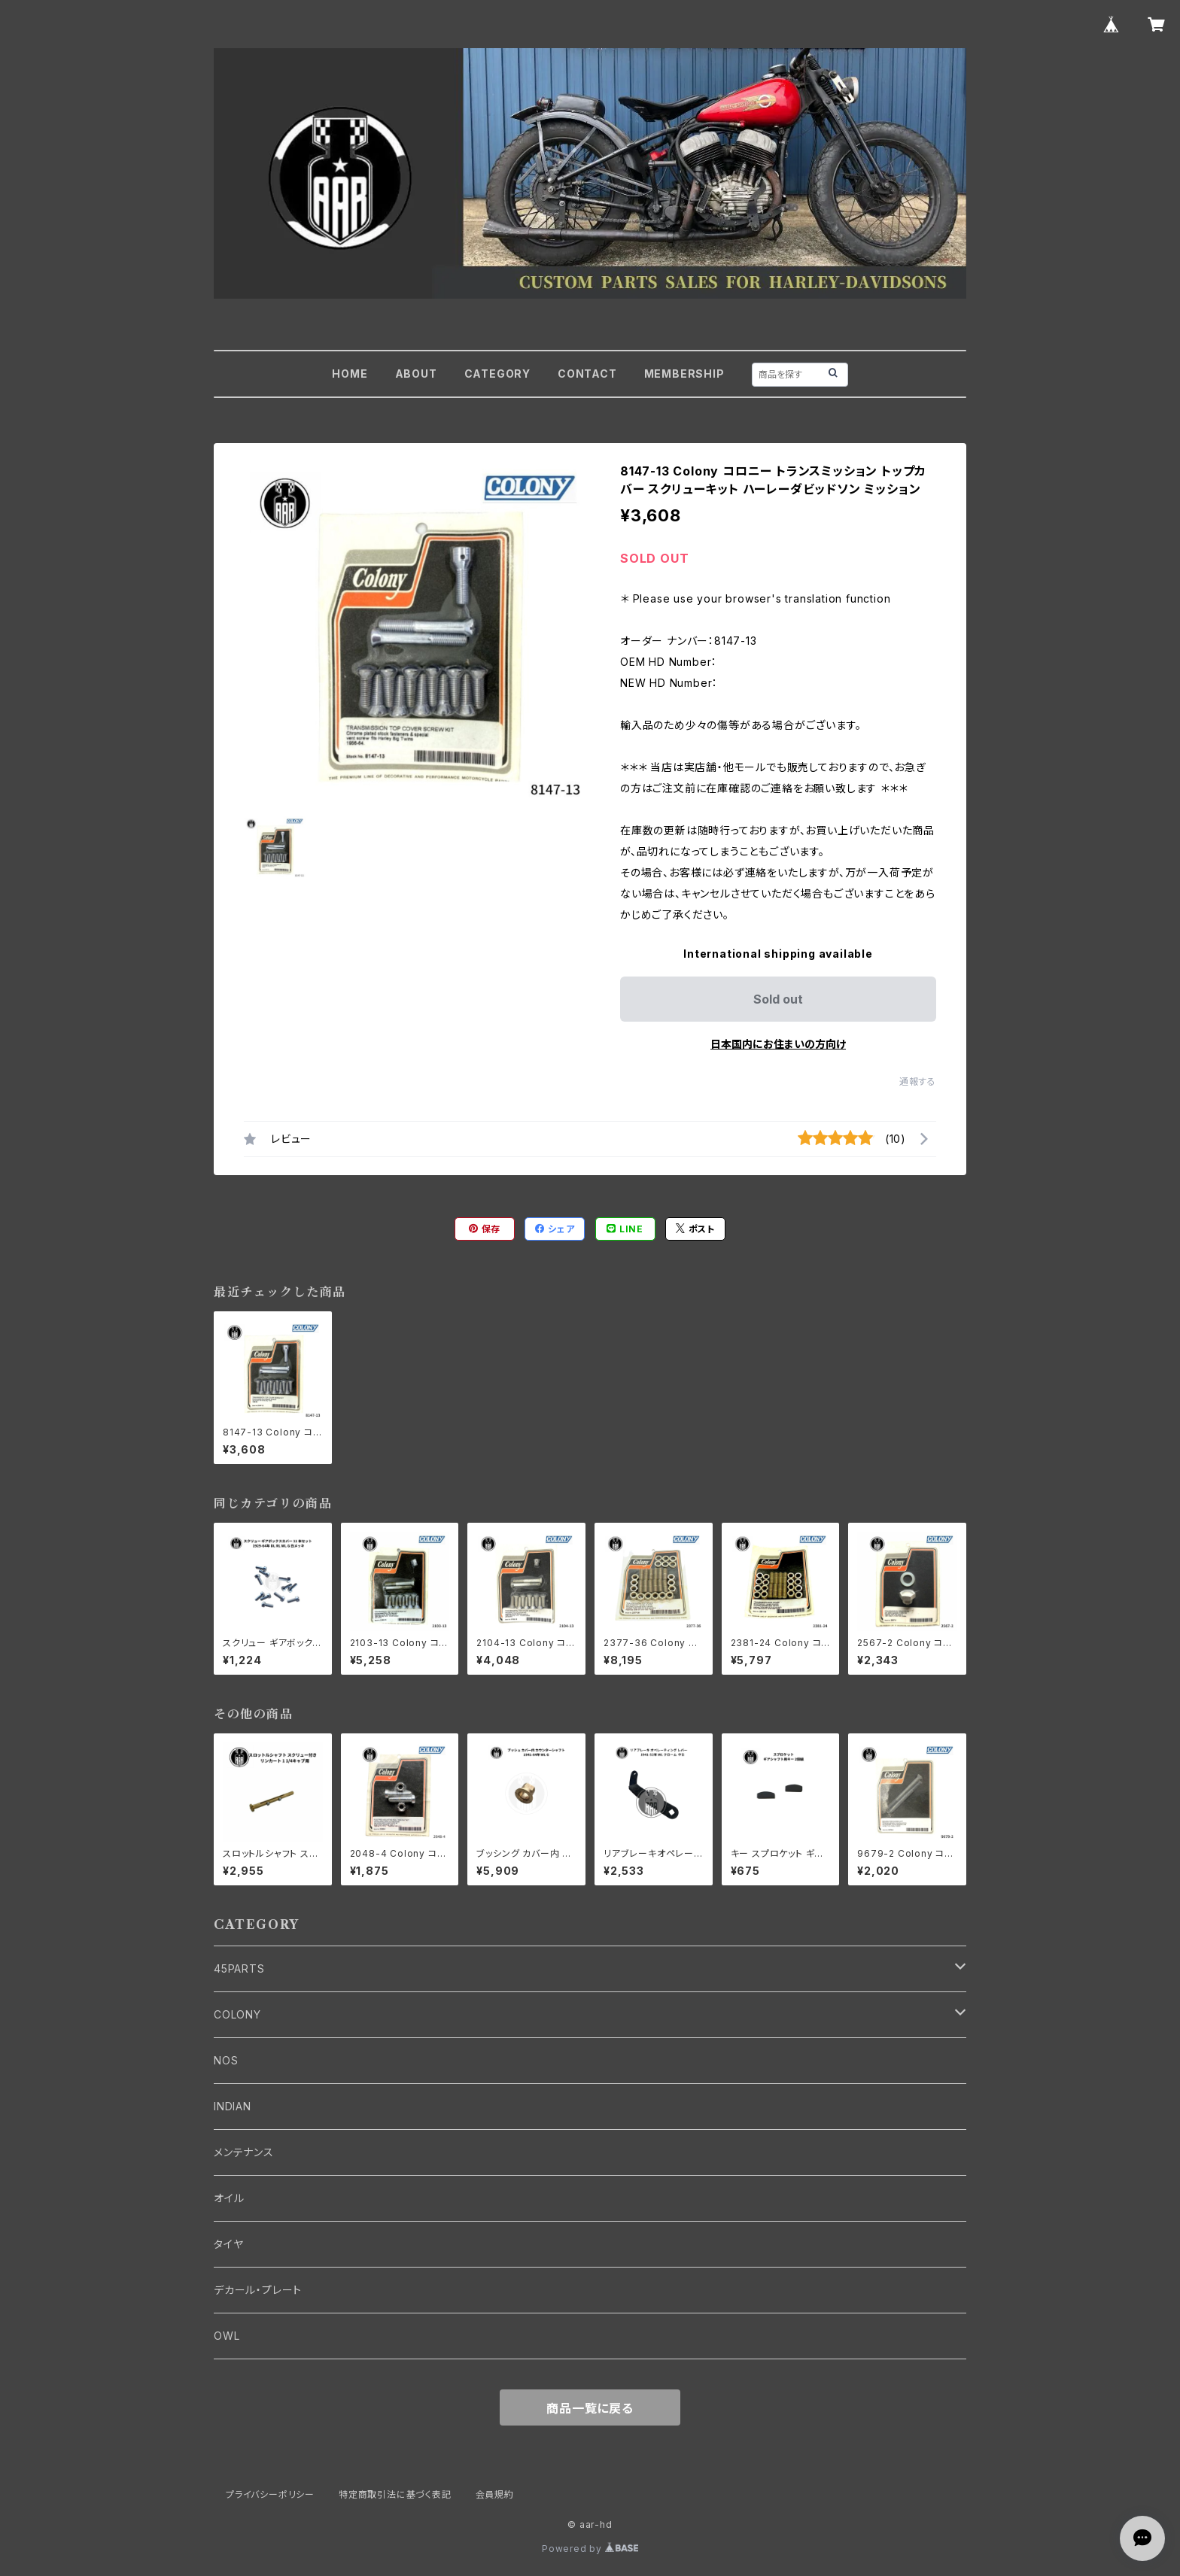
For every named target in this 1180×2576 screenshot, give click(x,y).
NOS (226, 2060)
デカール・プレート (258, 2289)
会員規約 (495, 2494)
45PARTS (239, 1968)
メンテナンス (244, 2152)
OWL (226, 2335)
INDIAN (232, 2106)
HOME (349, 373)
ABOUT (416, 373)
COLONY (237, 2014)
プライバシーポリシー (270, 2494)
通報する (917, 1081)
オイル (229, 2198)
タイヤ (228, 2243)
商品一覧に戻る (590, 2408)
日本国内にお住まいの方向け (778, 1043)
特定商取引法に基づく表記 (395, 2494)
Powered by (590, 2548)
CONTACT (587, 373)
